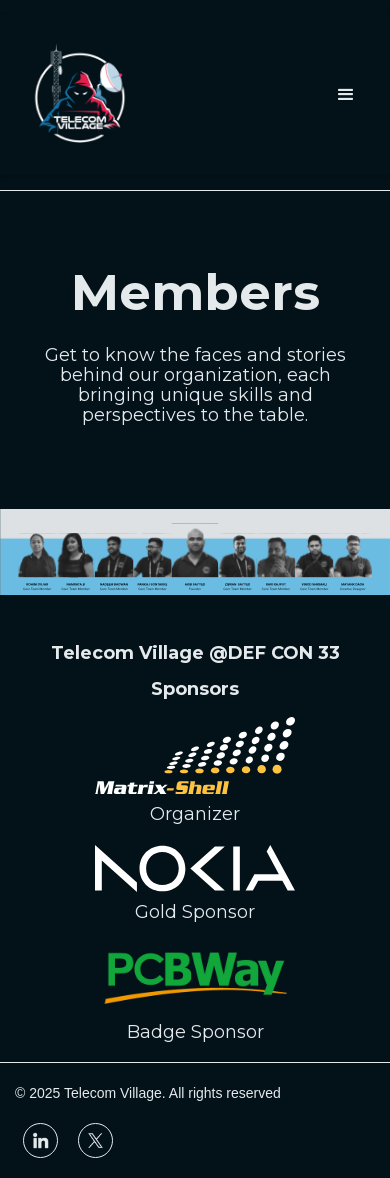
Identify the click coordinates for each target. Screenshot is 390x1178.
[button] (346, 95)
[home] (80, 95)
